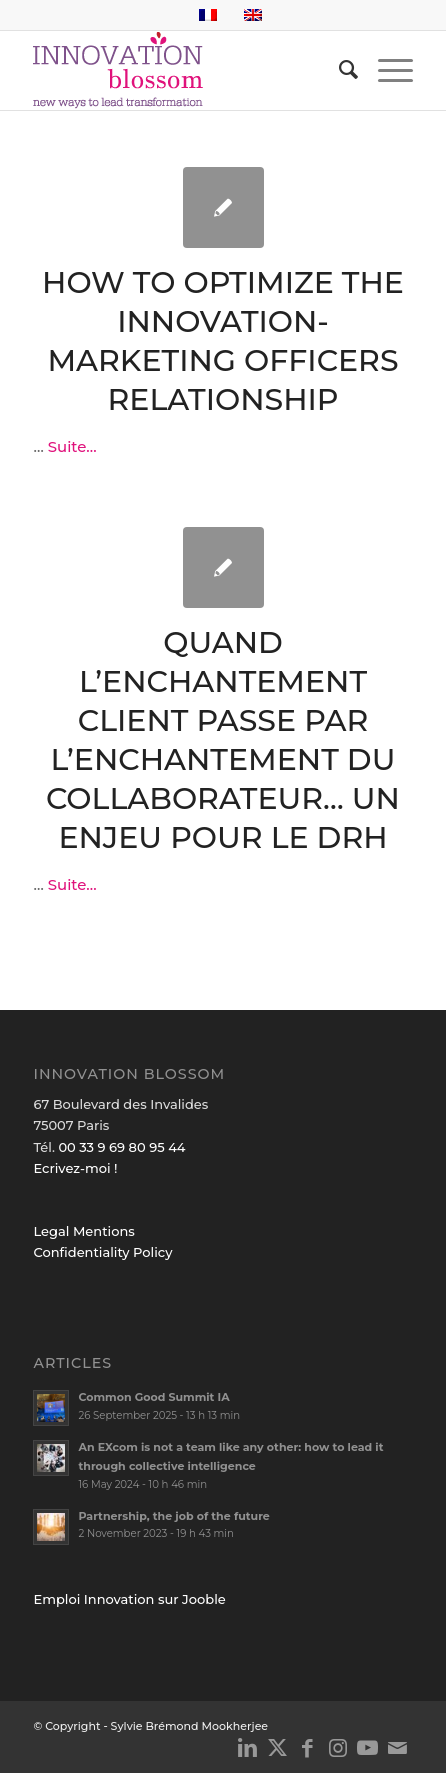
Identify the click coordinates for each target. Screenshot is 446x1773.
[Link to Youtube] (368, 1748)
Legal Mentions (83, 1231)
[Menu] (385, 70)
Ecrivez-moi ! (75, 1168)
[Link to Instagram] (338, 1748)
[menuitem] (338, 70)
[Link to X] (278, 1748)
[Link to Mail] (398, 1748)
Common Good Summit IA (153, 1397)
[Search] (338, 70)
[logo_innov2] (184, 70)
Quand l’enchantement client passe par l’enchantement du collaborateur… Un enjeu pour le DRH (223, 740)
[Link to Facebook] (308, 1748)
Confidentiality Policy (102, 1252)
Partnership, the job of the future (173, 1516)
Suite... (72, 447)
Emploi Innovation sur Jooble (129, 1599)
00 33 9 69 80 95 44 (121, 1147)
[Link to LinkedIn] (248, 1748)
